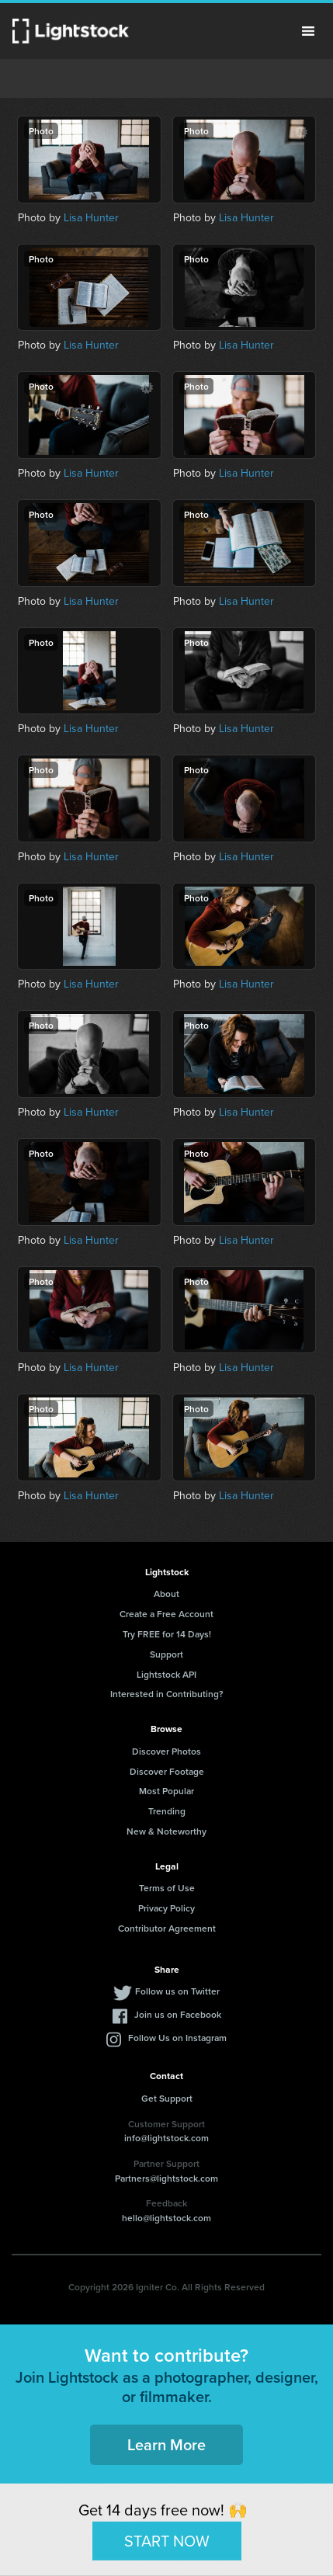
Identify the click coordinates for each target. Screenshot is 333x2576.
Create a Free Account (166, 1613)
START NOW (167, 2540)
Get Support (167, 2098)
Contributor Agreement (167, 1928)
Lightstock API (166, 1674)
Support (166, 1654)
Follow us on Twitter (177, 1991)
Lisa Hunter (91, 218)
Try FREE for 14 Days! (167, 1633)
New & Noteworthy (166, 1831)
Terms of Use (167, 1887)
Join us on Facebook (177, 2014)
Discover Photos (166, 1751)
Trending (167, 1810)
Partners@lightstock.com (166, 2178)
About (166, 1593)
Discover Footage (167, 1771)
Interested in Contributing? (167, 1693)
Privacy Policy (166, 1908)
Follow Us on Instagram (177, 2037)
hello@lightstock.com (166, 2217)
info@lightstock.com (166, 2137)
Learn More (166, 2444)
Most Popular (166, 1790)
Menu (308, 31)
